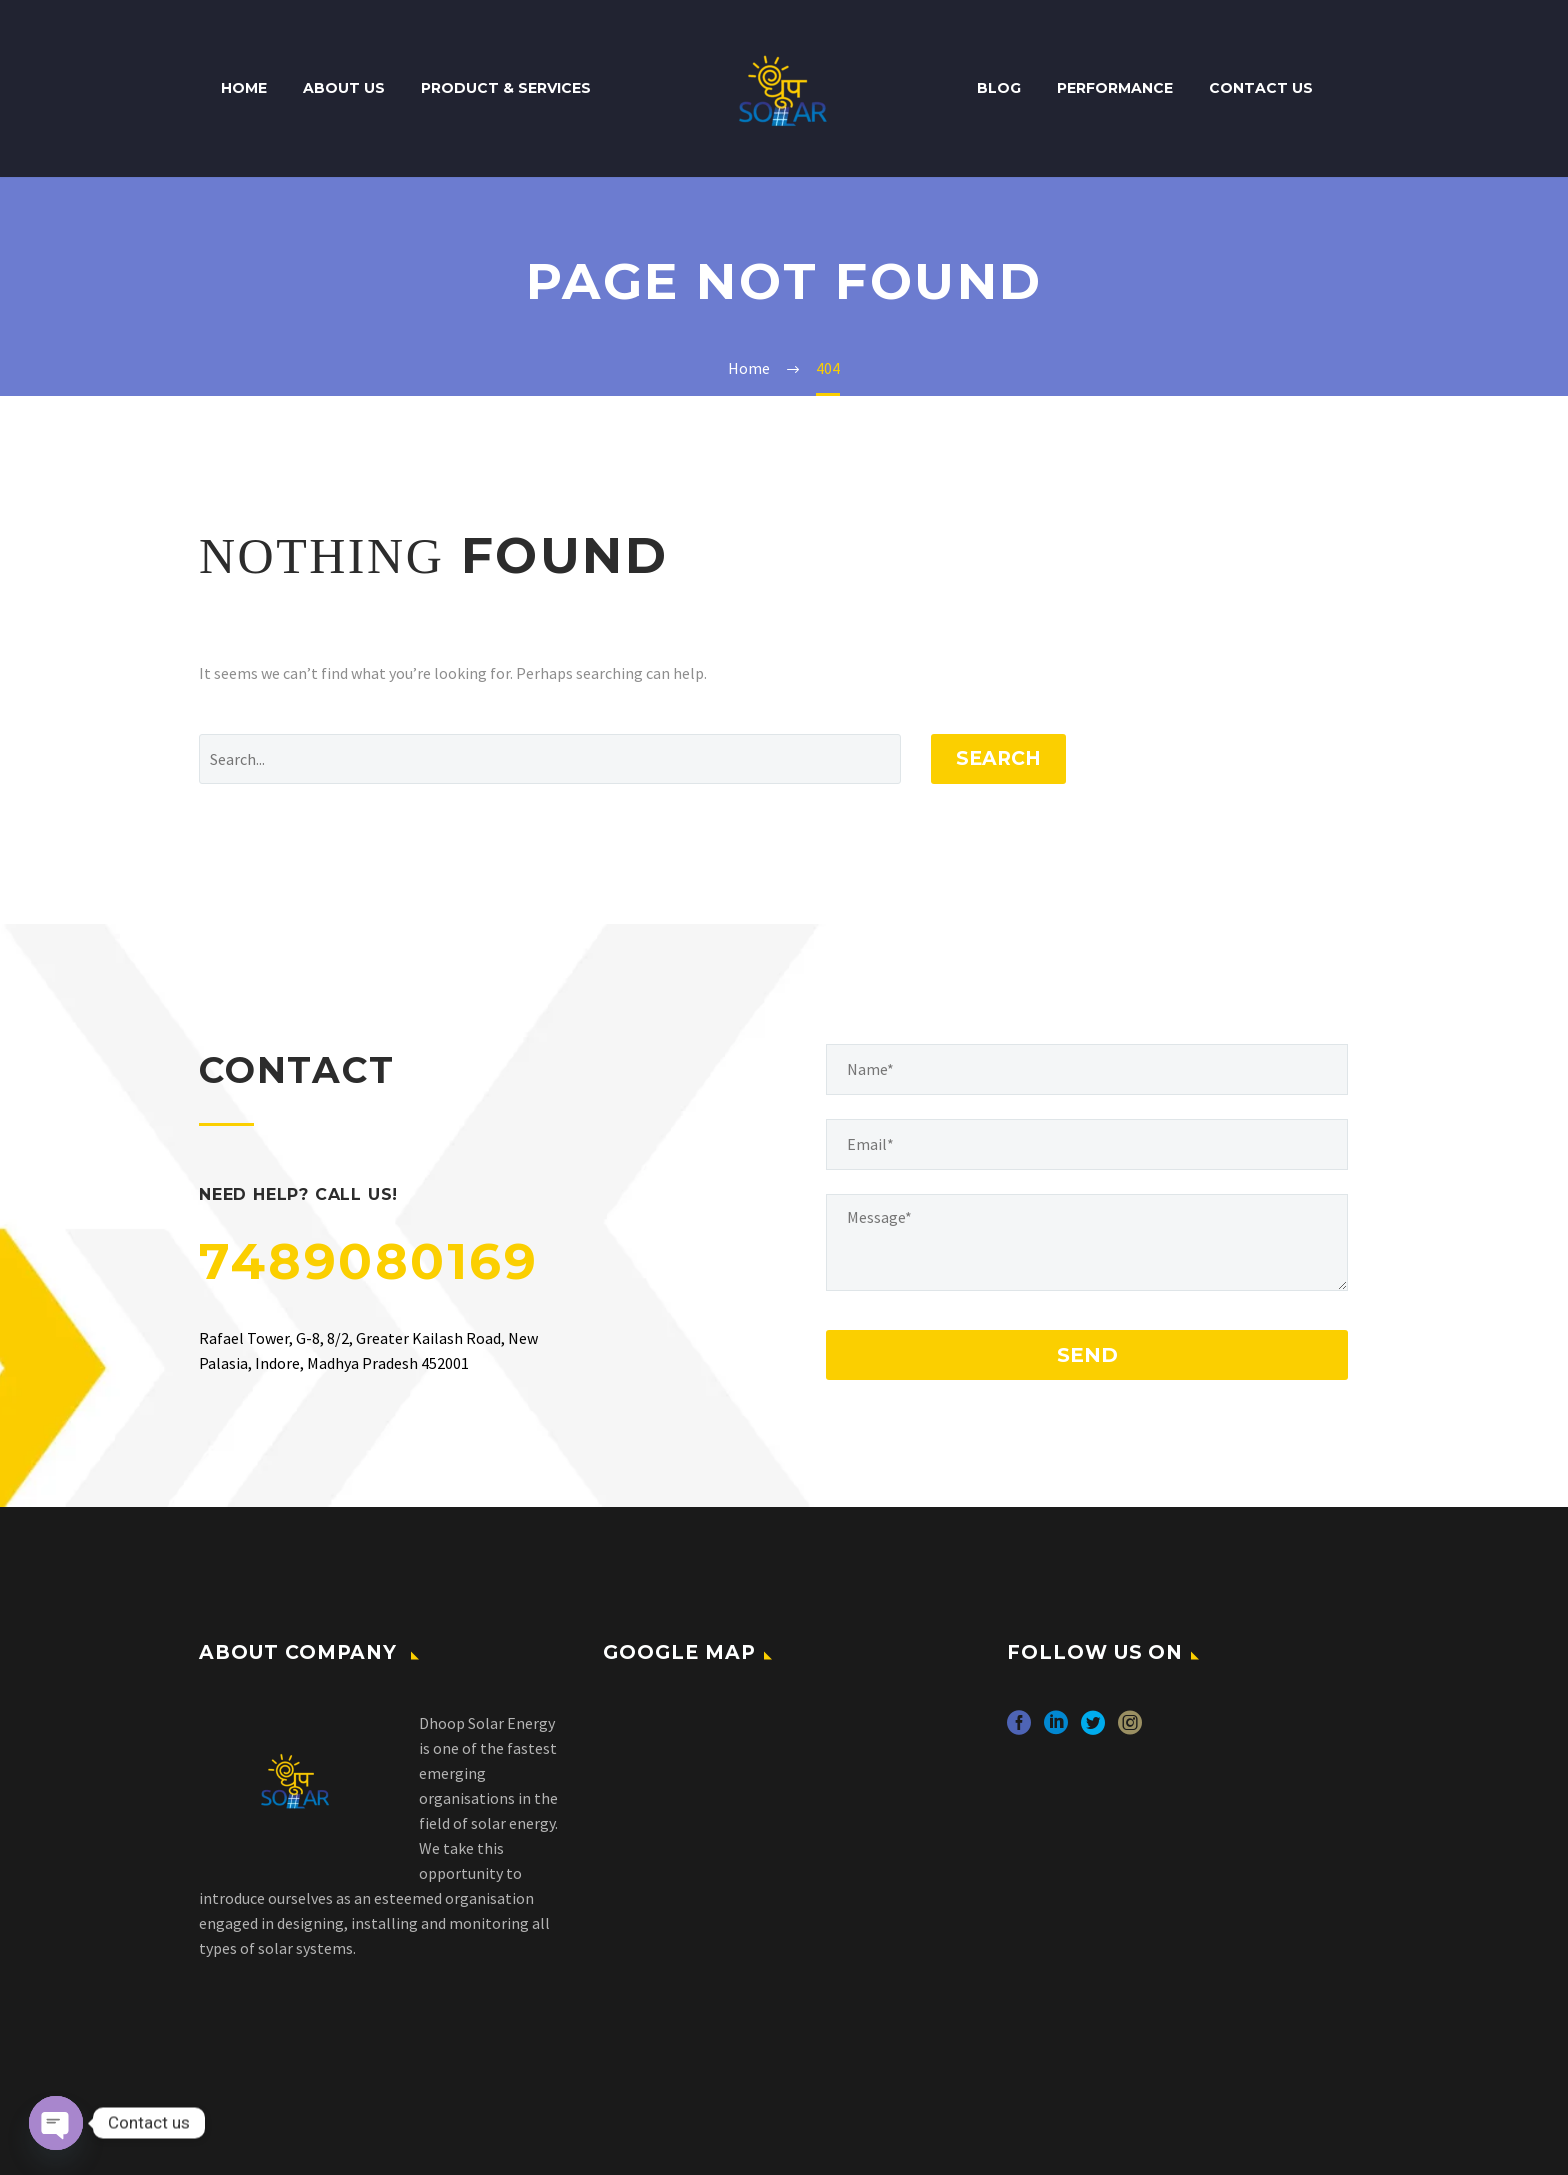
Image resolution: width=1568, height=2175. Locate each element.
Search (998, 758)
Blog (999, 88)
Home (244, 88)
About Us (344, 88)
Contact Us (1261, 88)
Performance (1115, 88)
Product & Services (506, 88)
